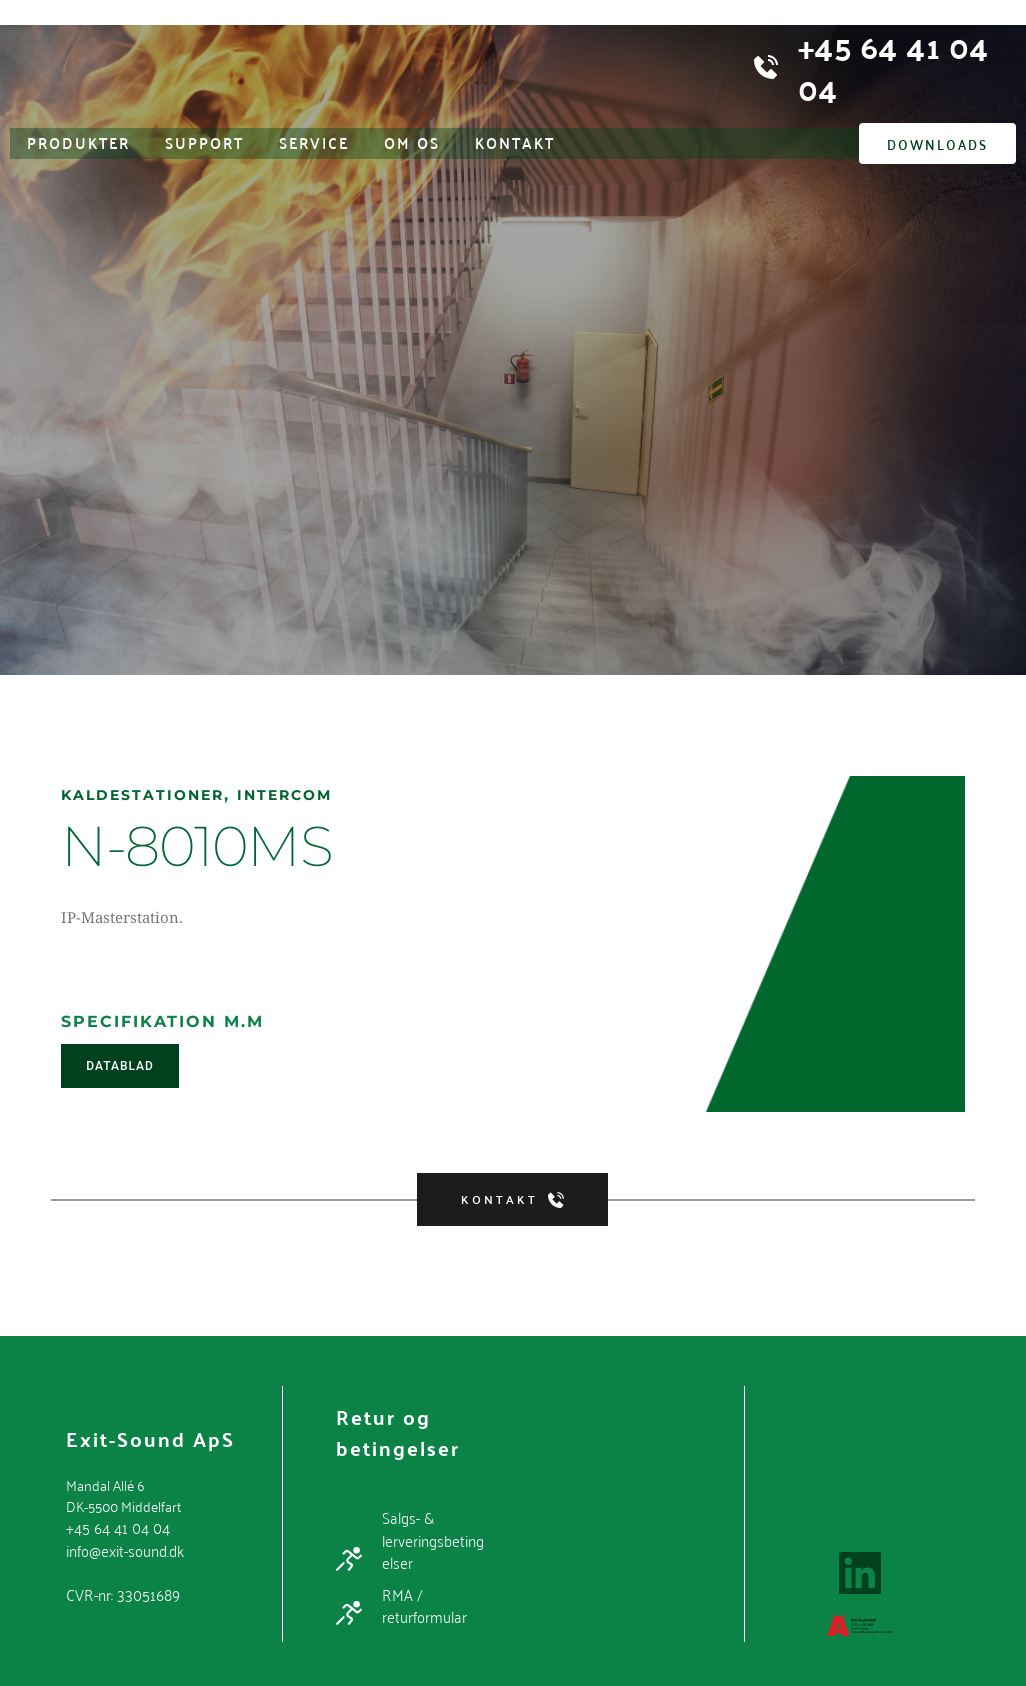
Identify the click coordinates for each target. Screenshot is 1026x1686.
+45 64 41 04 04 (113, 1526)
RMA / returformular (421, 1600)
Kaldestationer (151, 794)
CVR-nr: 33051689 (120, 1589)
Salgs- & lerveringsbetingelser (435, 1537)
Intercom (309, 794)
